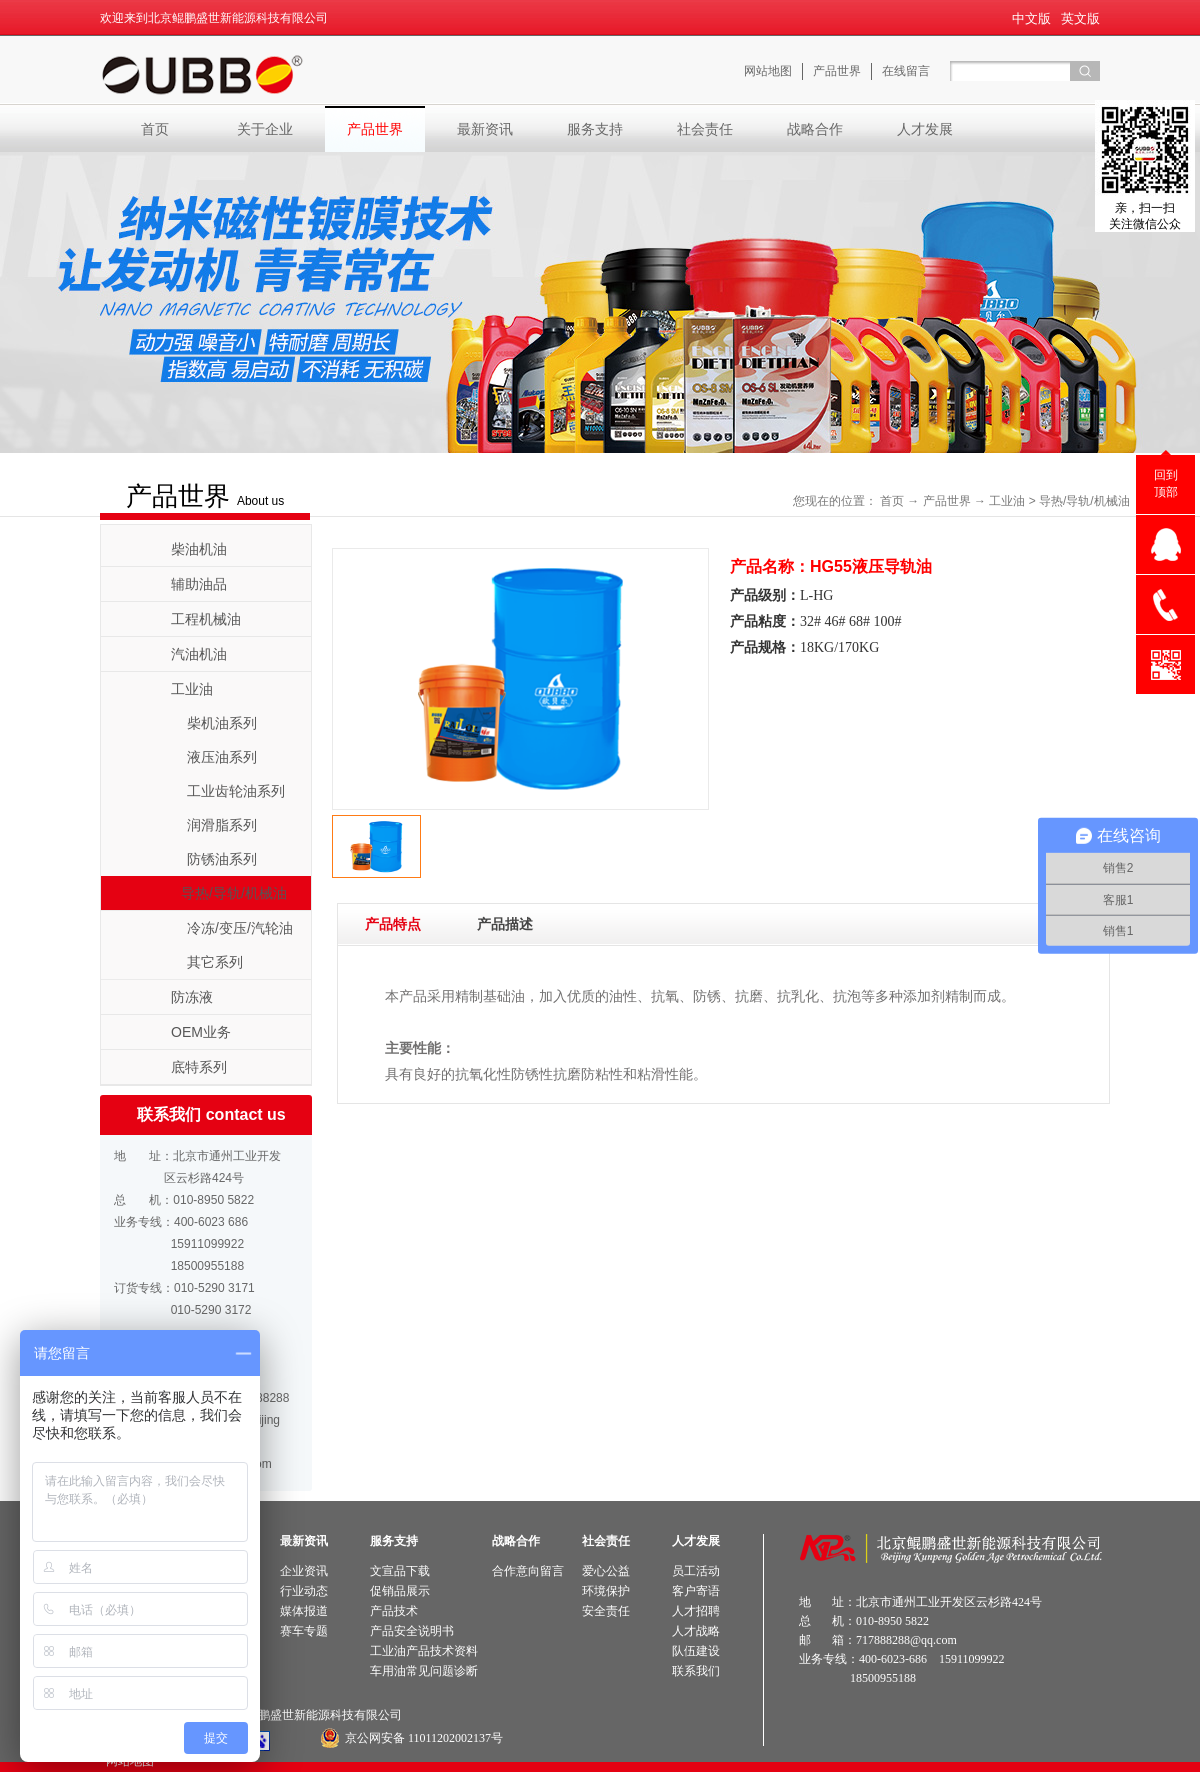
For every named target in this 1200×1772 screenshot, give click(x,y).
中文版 (1031, 18)
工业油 (1007, 501)
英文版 (1080, 18)
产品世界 (947, 501)
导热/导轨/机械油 (1084, 501)
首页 (155, 129)
